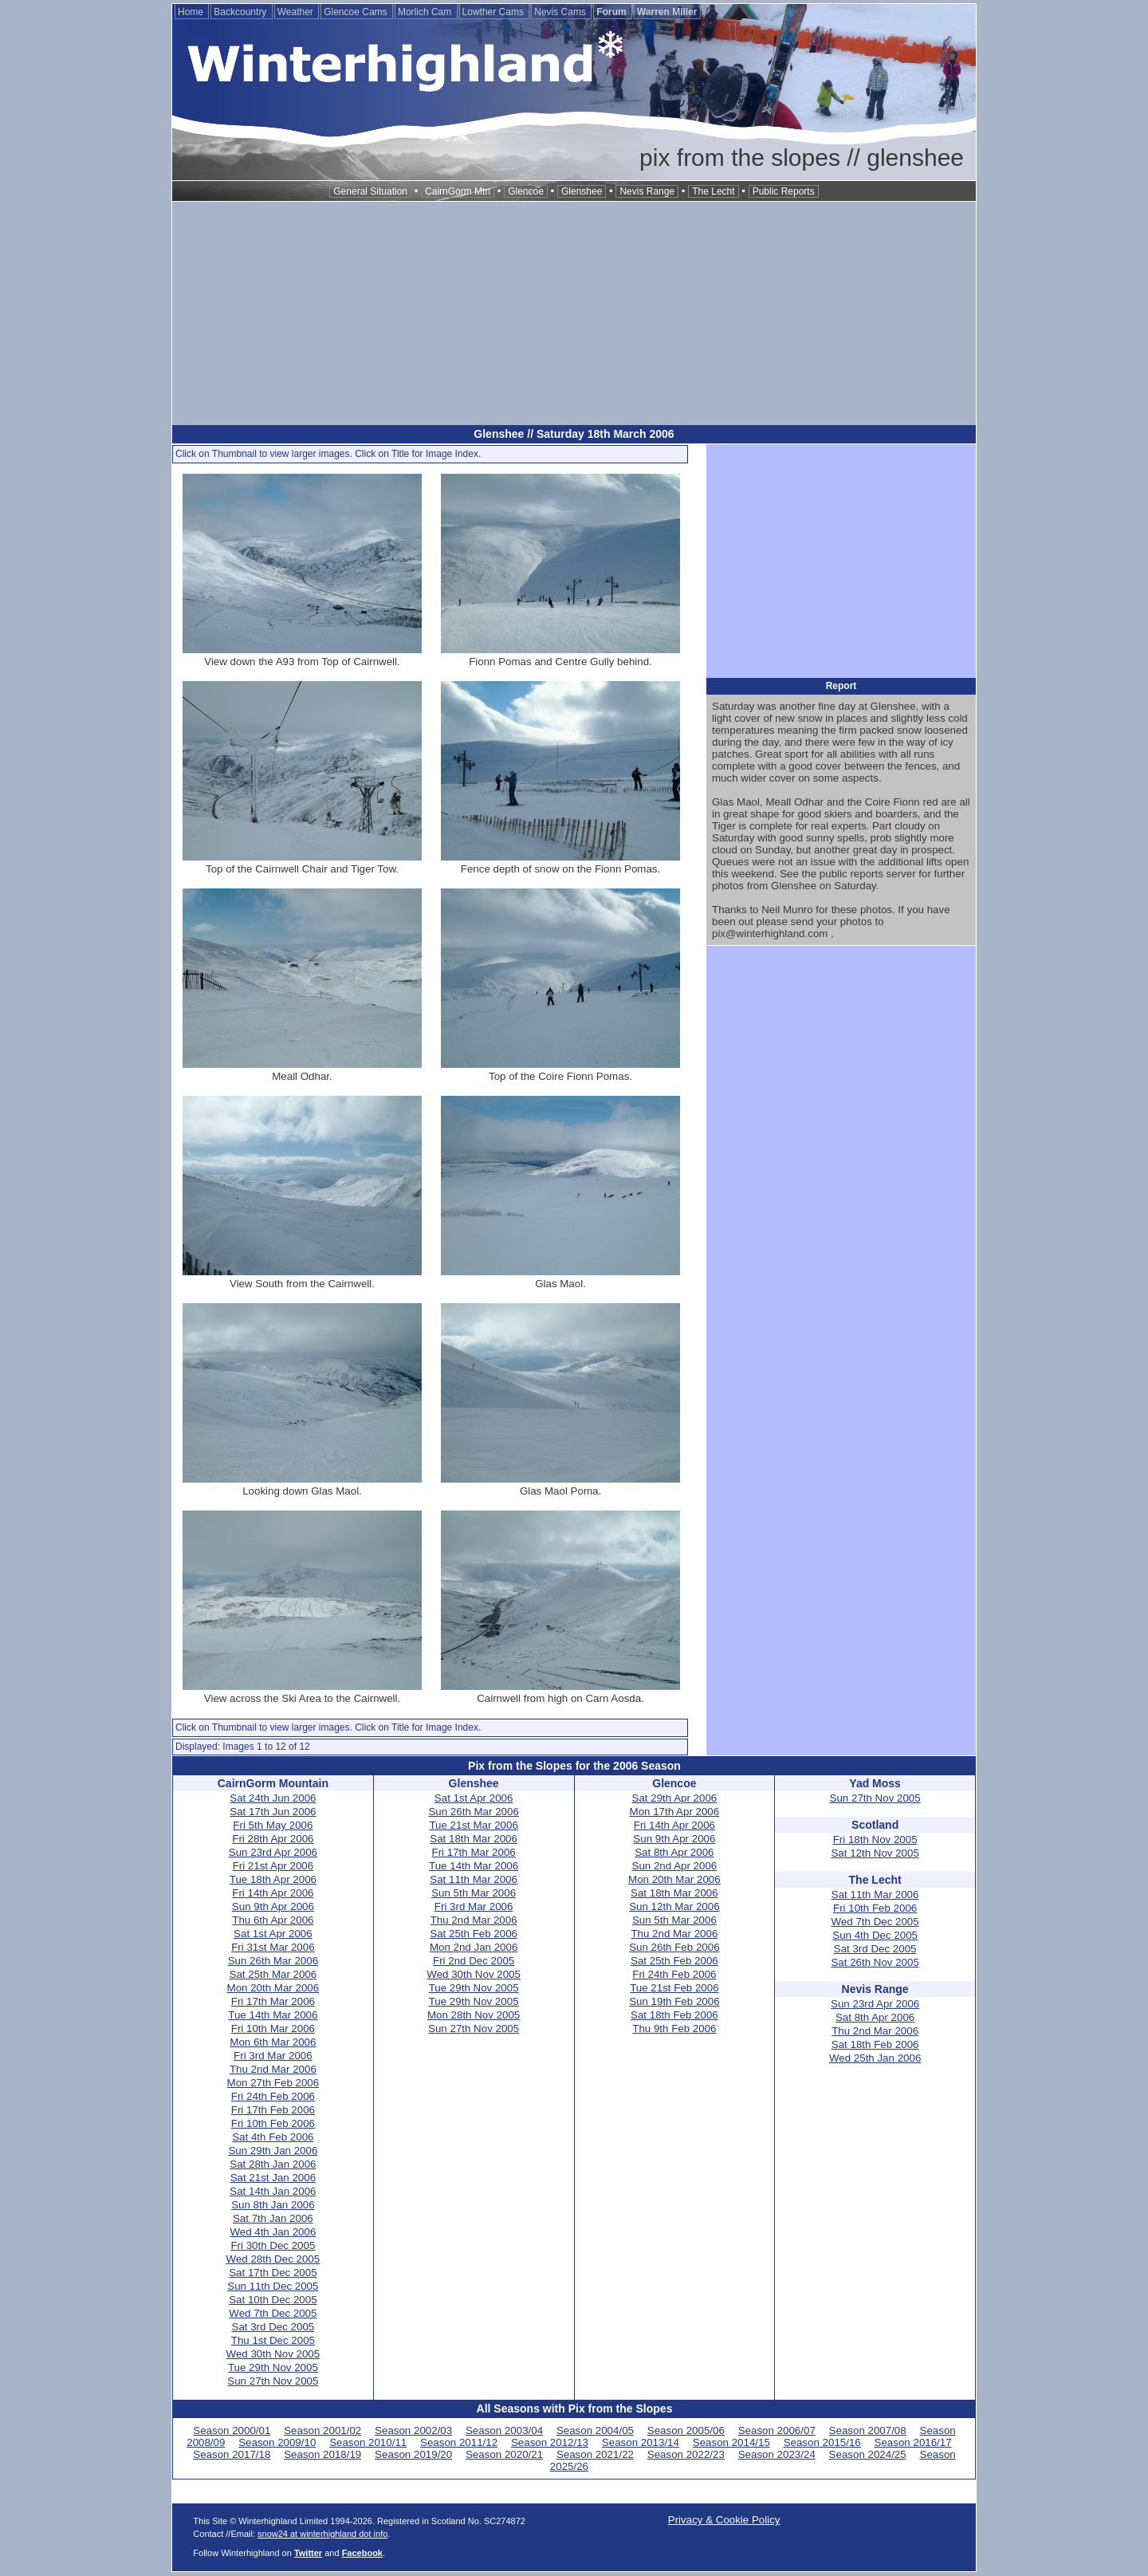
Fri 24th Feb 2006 (273, 2096)
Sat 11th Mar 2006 (473, 1879)
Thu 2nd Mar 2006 (273, 2069)
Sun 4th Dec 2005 (875, 1935)
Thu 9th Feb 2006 (674, 2028)
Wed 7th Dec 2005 (272, 2313)
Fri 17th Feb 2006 (273, 2110)
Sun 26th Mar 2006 (273, 1961)
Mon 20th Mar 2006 (273, 1988)
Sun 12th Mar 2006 (674, 1906)
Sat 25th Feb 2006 (473, 1934)
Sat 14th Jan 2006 (273, 2191)
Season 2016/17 (913, 2442)
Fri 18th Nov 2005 (875, 1839)
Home (192, 12)
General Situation (370, 191)
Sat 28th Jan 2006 (273, 2164)
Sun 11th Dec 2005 (272, 2286)
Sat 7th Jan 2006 (273, 2218)
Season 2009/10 (277, 2442)
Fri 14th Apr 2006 (272, 1893)
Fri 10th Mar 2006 (273, 2028)
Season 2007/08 (867, 2430)
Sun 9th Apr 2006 (273, 1906)
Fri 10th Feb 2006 (273, 2123)
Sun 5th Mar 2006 (473, 1893)
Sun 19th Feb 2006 (674, 2001)
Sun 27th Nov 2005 (272, 2381)
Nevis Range (646, 191)
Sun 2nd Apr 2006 (675, 1866)
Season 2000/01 (231, 2430)
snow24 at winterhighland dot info (322, 2534)
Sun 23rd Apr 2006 (273, 1852)
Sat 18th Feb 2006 (674, 2015)
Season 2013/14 (640, 2442)
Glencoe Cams (357, 12)
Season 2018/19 (322, 2454)
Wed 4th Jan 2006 (273, 2232)
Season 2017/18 (231, 2454)
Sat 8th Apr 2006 (674, 1852)
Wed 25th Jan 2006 (875, 2058)
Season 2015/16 (822, 2442)
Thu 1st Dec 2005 (273, 2340)
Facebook (362, 2553)
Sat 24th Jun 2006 (273, 1798)
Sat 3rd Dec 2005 (273, 2327)
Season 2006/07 (777, 2430)
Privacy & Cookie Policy (724, 2520)
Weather (296, 12)
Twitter (308, 2553)
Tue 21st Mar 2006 (473, 1825)
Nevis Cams (561, 12)
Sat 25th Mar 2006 (273, 1974)
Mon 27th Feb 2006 (273, 2083)
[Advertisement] (574, 313)
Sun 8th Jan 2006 (273, 2205)
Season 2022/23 (686, 2454)
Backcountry (241, 12)
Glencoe (526, 191)
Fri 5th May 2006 (273, 1825)
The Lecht (713, 191)
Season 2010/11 (368, 2442)
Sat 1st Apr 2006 (273, 1934)
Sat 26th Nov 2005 (874, 1962)
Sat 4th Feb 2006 (272, 2137)
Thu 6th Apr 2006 (272, 1920)
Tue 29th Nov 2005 (273, 2367)
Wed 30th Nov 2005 (273, 2354)
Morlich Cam (426, 12)
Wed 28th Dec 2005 (273, 2259)
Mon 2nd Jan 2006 (473, 1947)
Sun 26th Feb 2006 (674, 1947)
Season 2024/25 (867, 2454)
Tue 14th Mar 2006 (272, 2015)
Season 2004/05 (595, 2430)
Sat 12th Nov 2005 (874, 1853)
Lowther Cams (494, 12)
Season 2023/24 (777, 2454)
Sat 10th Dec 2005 (272, 2300)
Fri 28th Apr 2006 (272, 1839)
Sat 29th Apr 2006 (675, 1798)
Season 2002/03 (413, 2430)
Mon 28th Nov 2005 (473, 2015)
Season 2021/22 (595, 2454)
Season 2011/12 (458, 2442)
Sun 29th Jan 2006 (272, 2151)
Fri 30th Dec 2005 (272, 2245)
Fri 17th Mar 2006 (273, 2001)
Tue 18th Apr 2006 (273, 1879)
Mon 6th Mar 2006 (273, 2042)
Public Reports (784, 191)
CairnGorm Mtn (457, 191)
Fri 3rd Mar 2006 (273, 2056)
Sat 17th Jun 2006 (273, 1812)
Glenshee (581, 191)
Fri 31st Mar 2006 (272, 1947)
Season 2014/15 (731, 2442)
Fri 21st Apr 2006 (273, 1866)
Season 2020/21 (504, 2454)
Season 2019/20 (413, 2454)
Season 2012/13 (549, 2442)
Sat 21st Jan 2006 (273, 2178)
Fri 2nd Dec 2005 (473, 1961)
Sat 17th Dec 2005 (272, 2273)
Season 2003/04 (504, 2430)
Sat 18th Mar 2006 (473, 1839)
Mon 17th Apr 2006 (675, 1812)
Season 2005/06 (686, 2430)
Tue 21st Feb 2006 (674, 1988)
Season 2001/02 (322, 2430)
